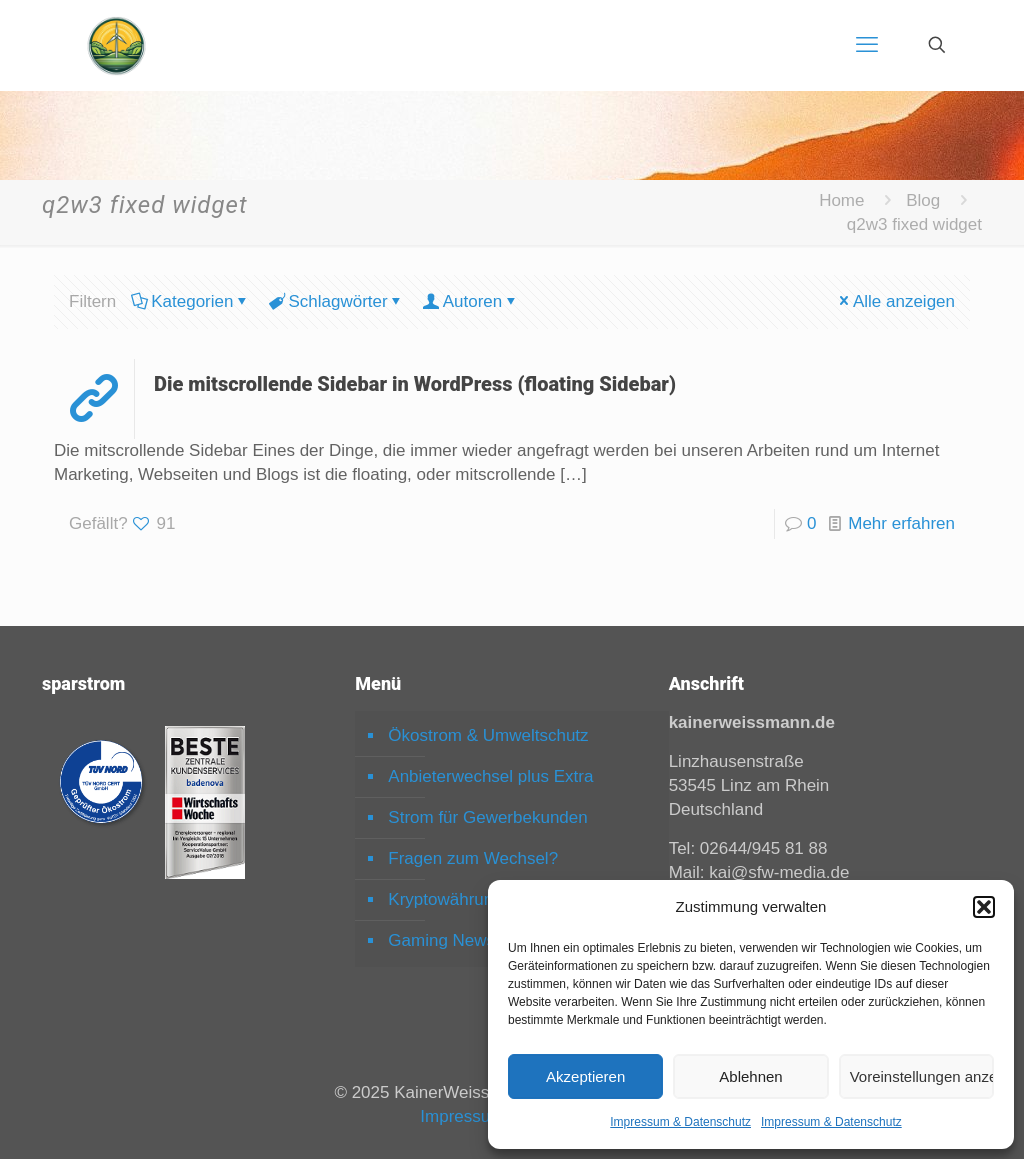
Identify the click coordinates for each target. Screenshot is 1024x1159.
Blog (923, 200)
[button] (984, 907)
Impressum (462, 1116)
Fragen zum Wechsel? (473, 858)
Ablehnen (750, 1076)
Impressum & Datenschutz (680, 1122)
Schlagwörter (336, 301)
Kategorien (190, 301)
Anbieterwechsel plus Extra (490, 776)
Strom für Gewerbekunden (487, 817)
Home (841, 200)
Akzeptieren (585, 1076)
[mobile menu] (867, 45)
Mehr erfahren (901, 523)
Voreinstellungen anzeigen (922, 1076)
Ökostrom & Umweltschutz (488, 735)
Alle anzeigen (895, 301)
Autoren (471, 301)
